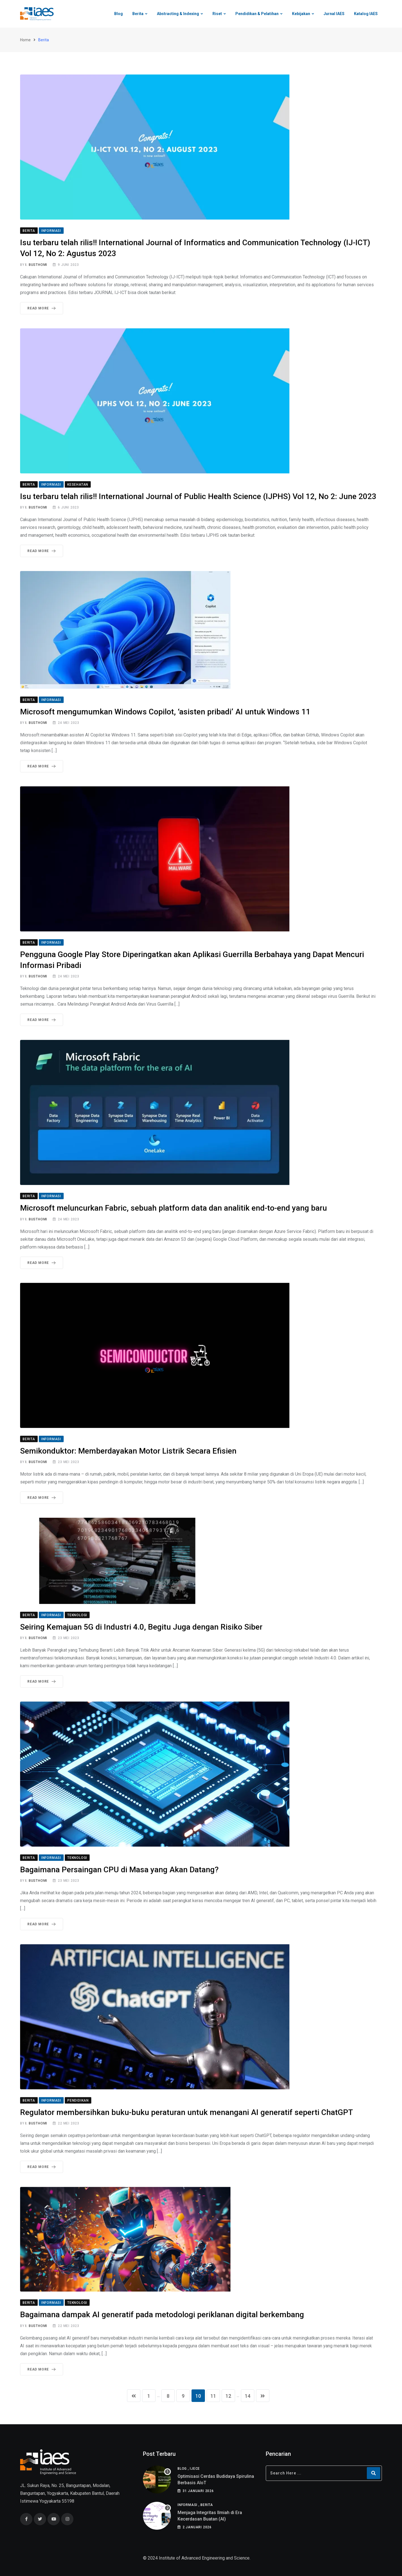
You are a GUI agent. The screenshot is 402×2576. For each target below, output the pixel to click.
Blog (118, 13)
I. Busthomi (36, 265)
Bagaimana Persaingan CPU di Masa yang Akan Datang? (119, 1870)
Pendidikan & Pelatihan (257, 13)
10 (198, 2396)
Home (25, 40)
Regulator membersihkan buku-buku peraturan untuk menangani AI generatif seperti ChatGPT (186, 2113)
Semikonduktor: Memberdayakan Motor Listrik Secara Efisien (128, 1451)
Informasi (187, 2505)
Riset (217, 13)
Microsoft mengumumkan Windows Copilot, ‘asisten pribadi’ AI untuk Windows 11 (165, 712)
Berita (137, 13)
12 (228, 2396)
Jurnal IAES (334, 13)
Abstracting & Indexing (178, 13)
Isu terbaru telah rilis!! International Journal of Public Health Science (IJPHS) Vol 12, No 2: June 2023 (198, 497)
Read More (42, 309)
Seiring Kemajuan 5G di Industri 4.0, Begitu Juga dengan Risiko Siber (141, 1627)
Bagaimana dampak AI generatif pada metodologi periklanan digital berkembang (162, 2315)
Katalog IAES (366, 13)
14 (247, 2396)
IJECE (195, 2469)
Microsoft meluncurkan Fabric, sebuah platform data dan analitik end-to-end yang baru (173, 1208)
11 (213, 2396)
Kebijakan (301, 13)
